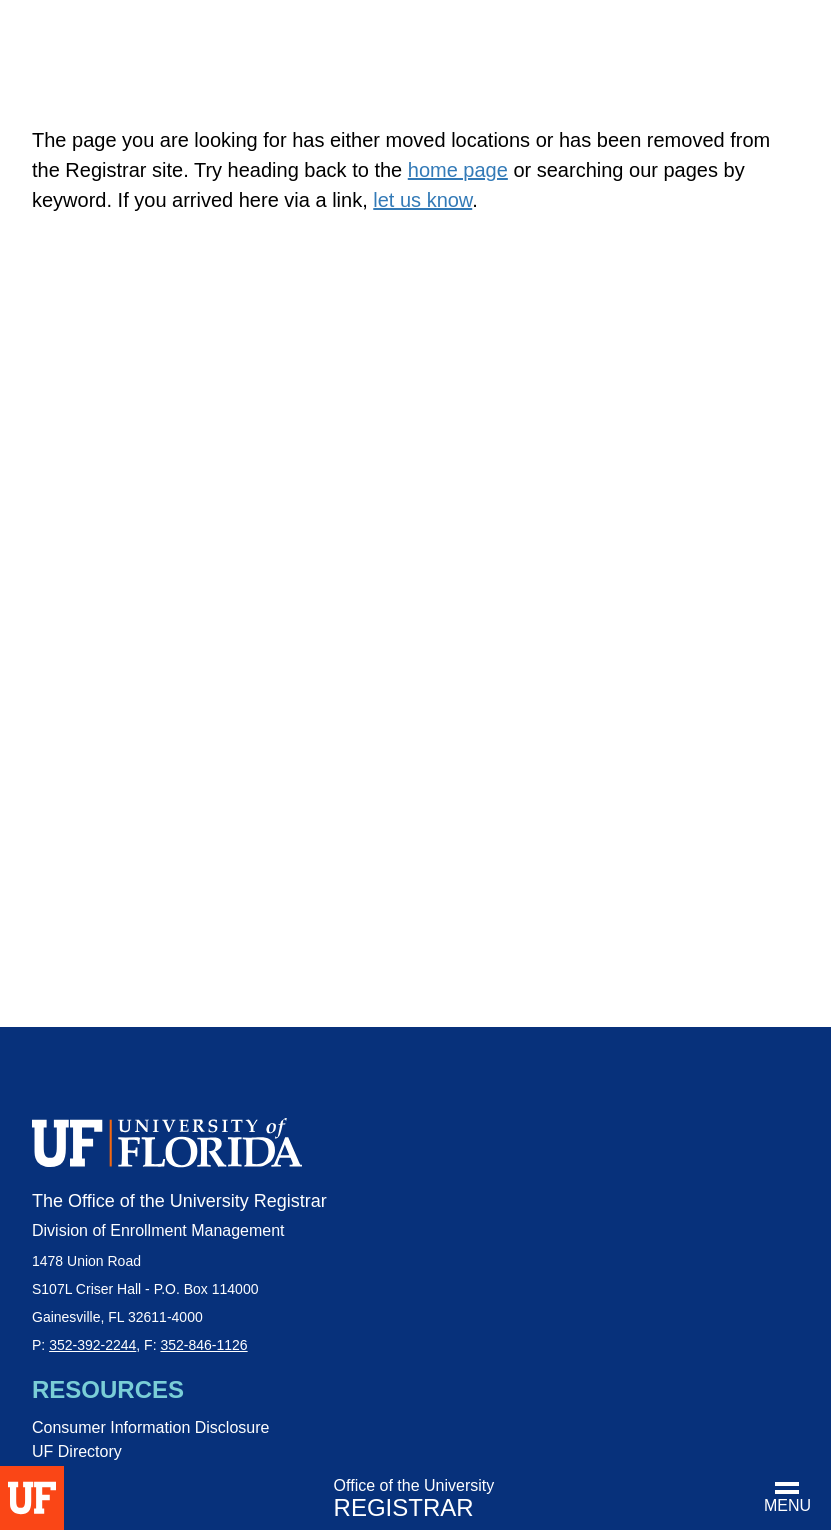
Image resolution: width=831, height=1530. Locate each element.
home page (458, 170)
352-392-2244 (92, 1345)
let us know (422, 200)
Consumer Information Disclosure (150, 1427)
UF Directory (77, 1451)
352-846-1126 (203, 1345)
